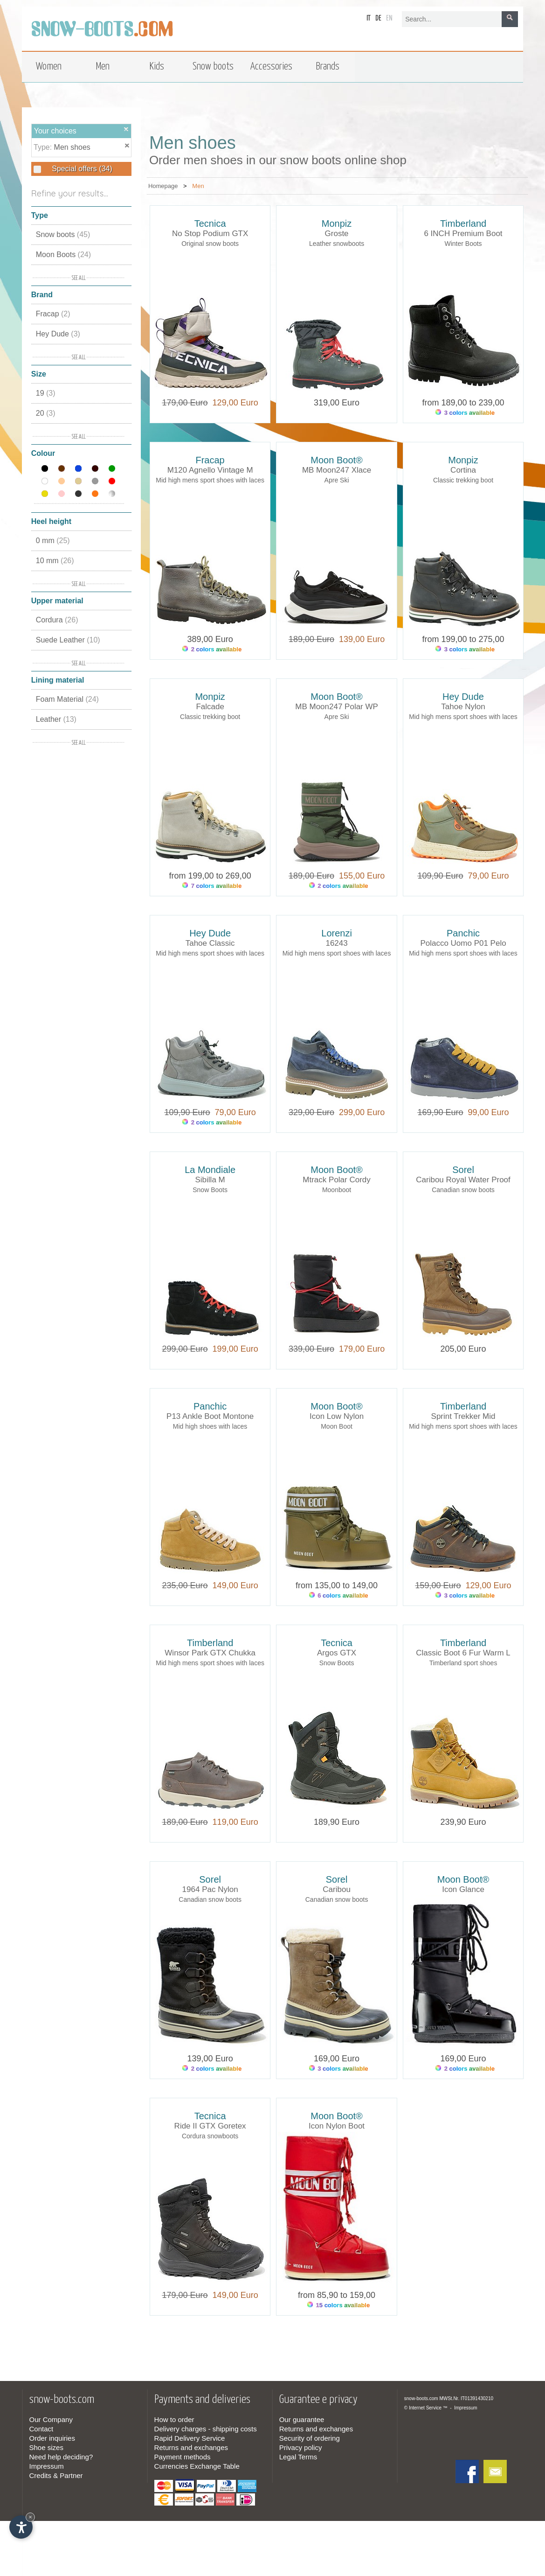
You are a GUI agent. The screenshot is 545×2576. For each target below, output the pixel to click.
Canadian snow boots (463, 1190)
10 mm (55, 561)
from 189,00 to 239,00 (463, 402)
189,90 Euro (336, 1822)
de (378, 18)
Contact (41, 2429)
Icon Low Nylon (337, 1416)
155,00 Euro (359, 875)
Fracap (53, 314)
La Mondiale (210, 1170)
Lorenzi (336, 933)
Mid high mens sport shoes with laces (210, 480)
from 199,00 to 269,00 (210, 875)
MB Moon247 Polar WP (336, 706)
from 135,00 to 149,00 (337, 1585)
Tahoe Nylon (463, 706)
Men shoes (72, 147)
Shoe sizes (46, 2447)
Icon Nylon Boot (337, 2126)
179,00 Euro (359, 1349)
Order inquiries (52, 2438)
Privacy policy (300, 2447)
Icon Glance (463, 1889)
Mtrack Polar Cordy (336, 1179)
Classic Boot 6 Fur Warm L (463, 1652)
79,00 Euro (486, 875)
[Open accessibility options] (21, 2527)
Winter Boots (463, 243)
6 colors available (338, 1595)
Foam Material (67, 699)
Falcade (210, 706)
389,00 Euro (210, 639)
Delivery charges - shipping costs (205, 2429)
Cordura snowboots (210, 2136)
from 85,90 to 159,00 (336, 2295)
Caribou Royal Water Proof (463, 1179)
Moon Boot (336, 1426)
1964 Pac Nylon (210, 1889)
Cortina (463, 470)
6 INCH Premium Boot (463, 233)
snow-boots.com (421, 2398)
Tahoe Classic (210, 943)
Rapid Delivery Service (189, 2438)
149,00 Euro (233, 1585)
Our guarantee (301, 2419)
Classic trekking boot (463, 480)
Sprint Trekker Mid (463, 1416)
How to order (174, 2419)
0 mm (53, 541)
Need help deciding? (61, 2457)
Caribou (337, 1889)
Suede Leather (68, 640)
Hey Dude (58, 334)
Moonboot (336, 1190)
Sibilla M (210, 1179)
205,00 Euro (463, 1349)
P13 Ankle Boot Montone (210, 1416)
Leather (56, 719)
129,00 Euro (233, 402)
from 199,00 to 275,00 (463, 639)
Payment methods (182, 2457)
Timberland (463, 223)
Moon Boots (63, 254)
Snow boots (63, 234)
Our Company (51, 2419)
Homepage (163, 185)
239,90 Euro (463, 1822)
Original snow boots (210, 243)
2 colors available (211, 649)
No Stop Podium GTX (210, 233)
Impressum (46, 2466)
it (368, 18)
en (389, 18)
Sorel (463, 1170)
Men (198, 185)
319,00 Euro (336, 402)
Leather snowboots (336, 243)
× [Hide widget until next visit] (30, 2516)
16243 (336, 943)
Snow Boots (210, 1190)
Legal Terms (298, 2457)
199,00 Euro (233, 1349)
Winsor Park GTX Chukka (210, 1652)
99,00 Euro (486, 1112)
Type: (44, 147)
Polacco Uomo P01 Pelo (463, 943)
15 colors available (338, 2305)
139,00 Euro (359, 639)
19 (45, 393)
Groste (337, 233)
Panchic (463, 933)
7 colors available (211, 885)
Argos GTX (336, 1652)
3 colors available (465, 412)
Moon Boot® (336, 460)
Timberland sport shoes (463, 1663)
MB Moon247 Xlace (336, 470)
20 (45, 413)
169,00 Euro (336, 2058)
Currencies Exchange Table (197, 2466)
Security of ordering (309, 2438)
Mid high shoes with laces (210, 1426)
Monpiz (337, 223)
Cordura (57, 620)
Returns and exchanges (191, 2447)
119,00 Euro (233, 1822)
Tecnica (210, 223)
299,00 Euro (359, 1112)
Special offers (81, 169)
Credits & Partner (56, 2475)
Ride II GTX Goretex (210, 2126)
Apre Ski (336, 480)
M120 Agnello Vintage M (210, 470)
